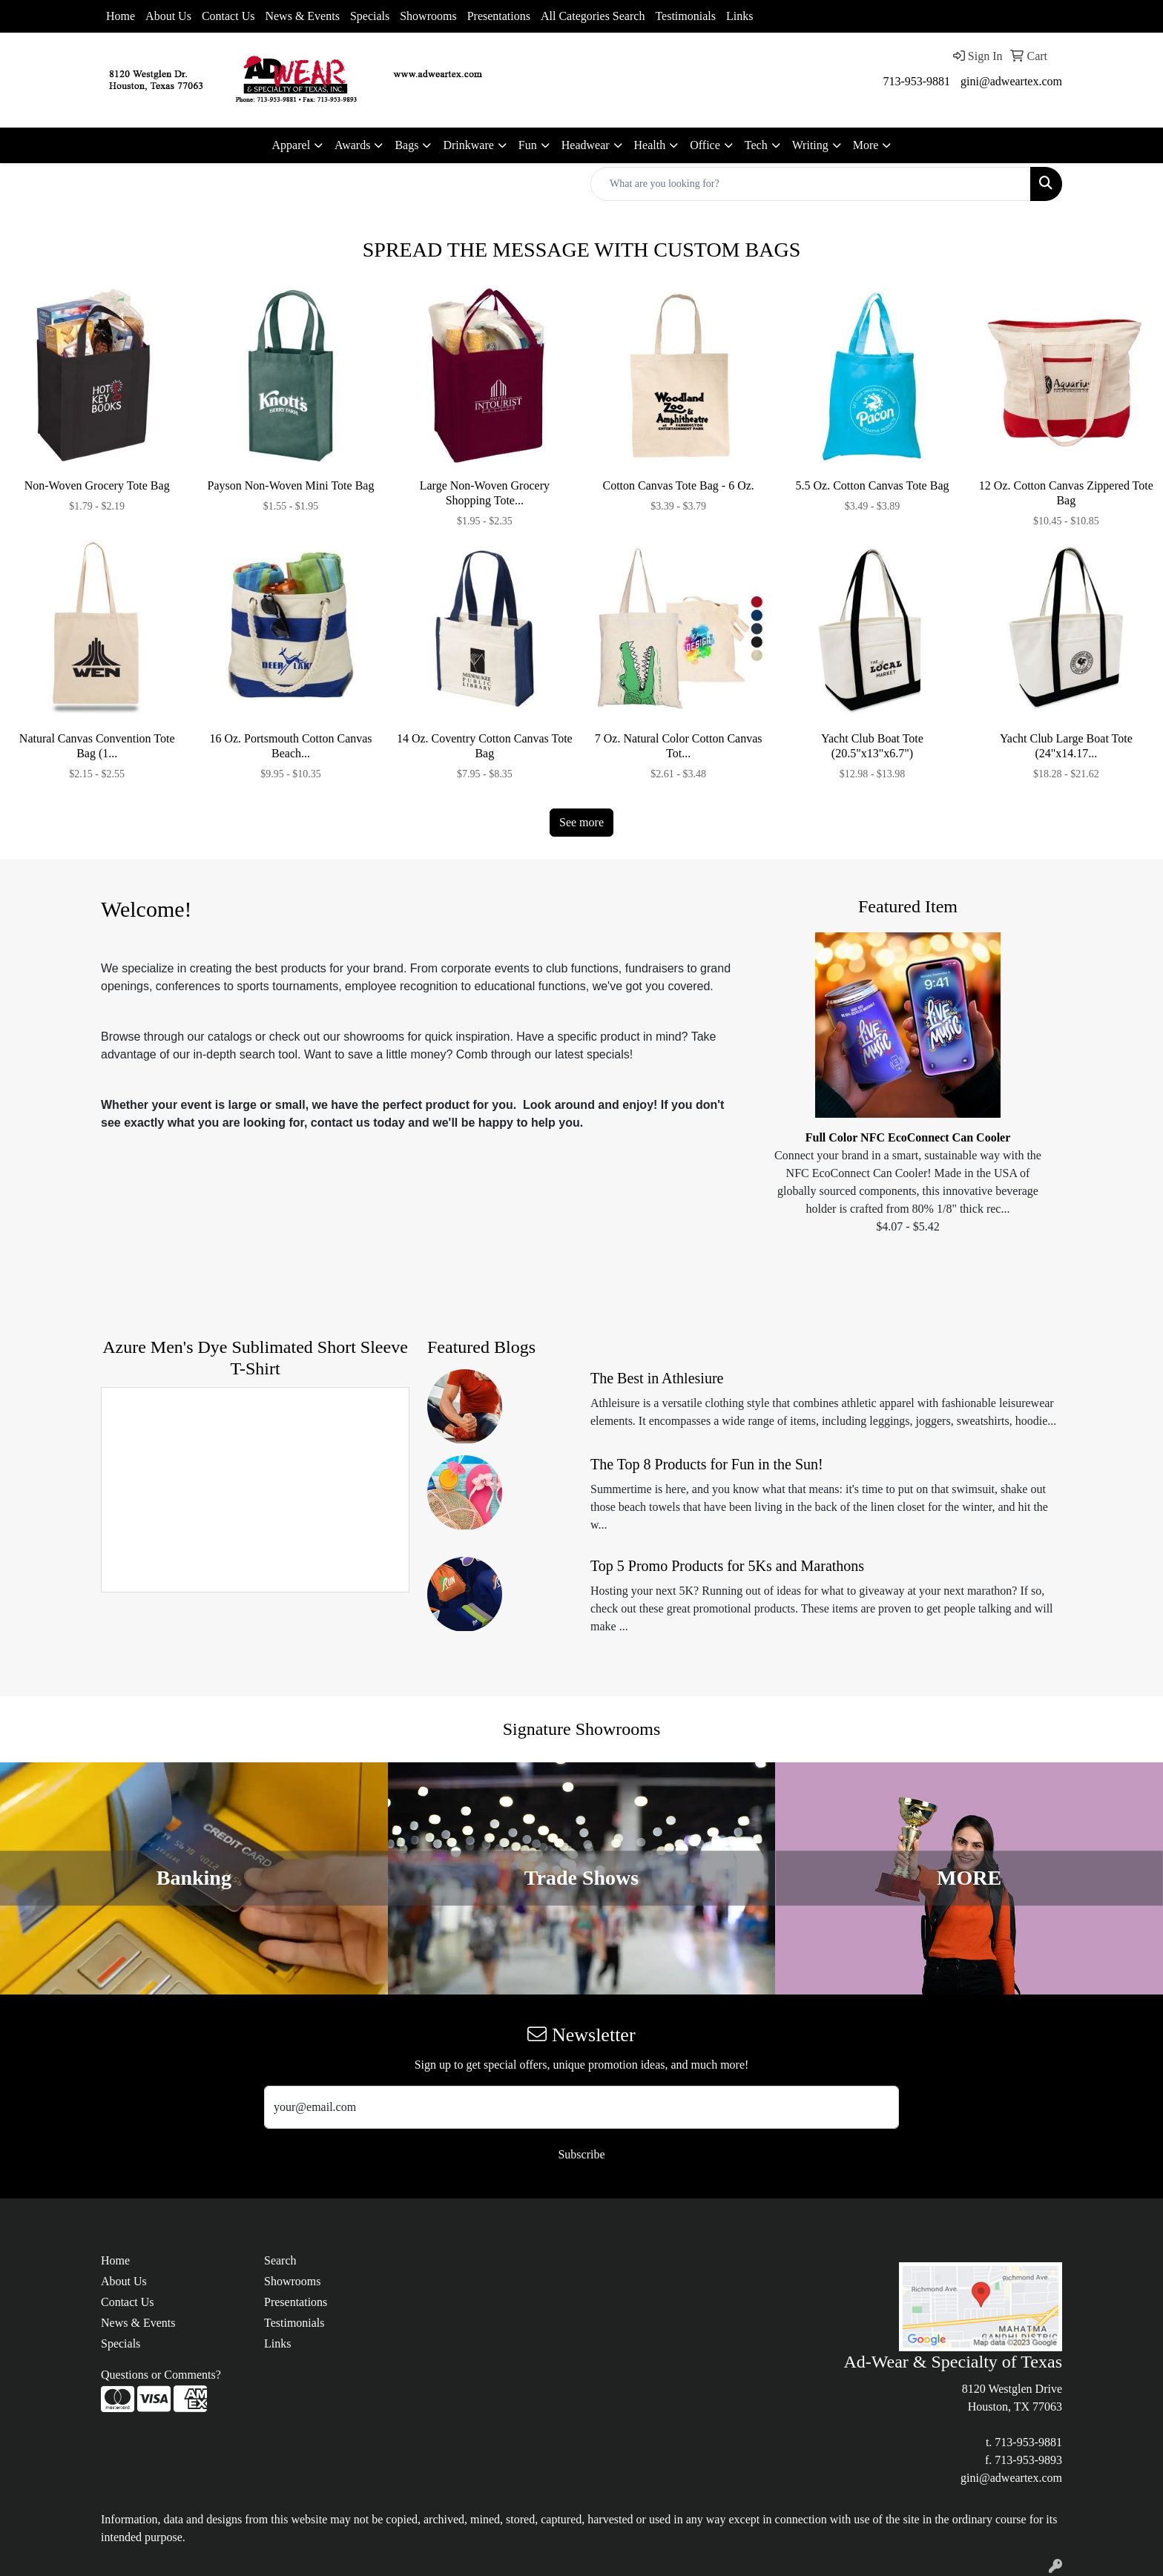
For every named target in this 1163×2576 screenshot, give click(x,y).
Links (739, 16)
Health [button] (650, 145)
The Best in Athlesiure (656, 1378)
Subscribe (581, 2154)
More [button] (866, 145)
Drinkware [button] (468, 145)
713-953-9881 (916, 81)
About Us (168, 16)
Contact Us (228, 16)
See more (581, 822)
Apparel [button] (291, 145)
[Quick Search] (810, 184)
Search (280, 2260)
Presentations (498, 16)
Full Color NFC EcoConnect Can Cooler (908, 1137)
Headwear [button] (585, 145)
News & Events (302, 16)
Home (120, 16)
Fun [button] (527, 145)
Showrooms (428, 16)
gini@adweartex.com (1011, 81)
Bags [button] (406, 145)
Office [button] (705, 145)
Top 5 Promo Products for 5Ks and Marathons (727, 1566)
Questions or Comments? (161, 2374)
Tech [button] (756, 145)
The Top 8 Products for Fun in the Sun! (706, 1464)
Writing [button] (810, 145)
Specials (369, 16)
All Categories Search (593, 16)
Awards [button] (352, 145)
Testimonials (685, 16)
